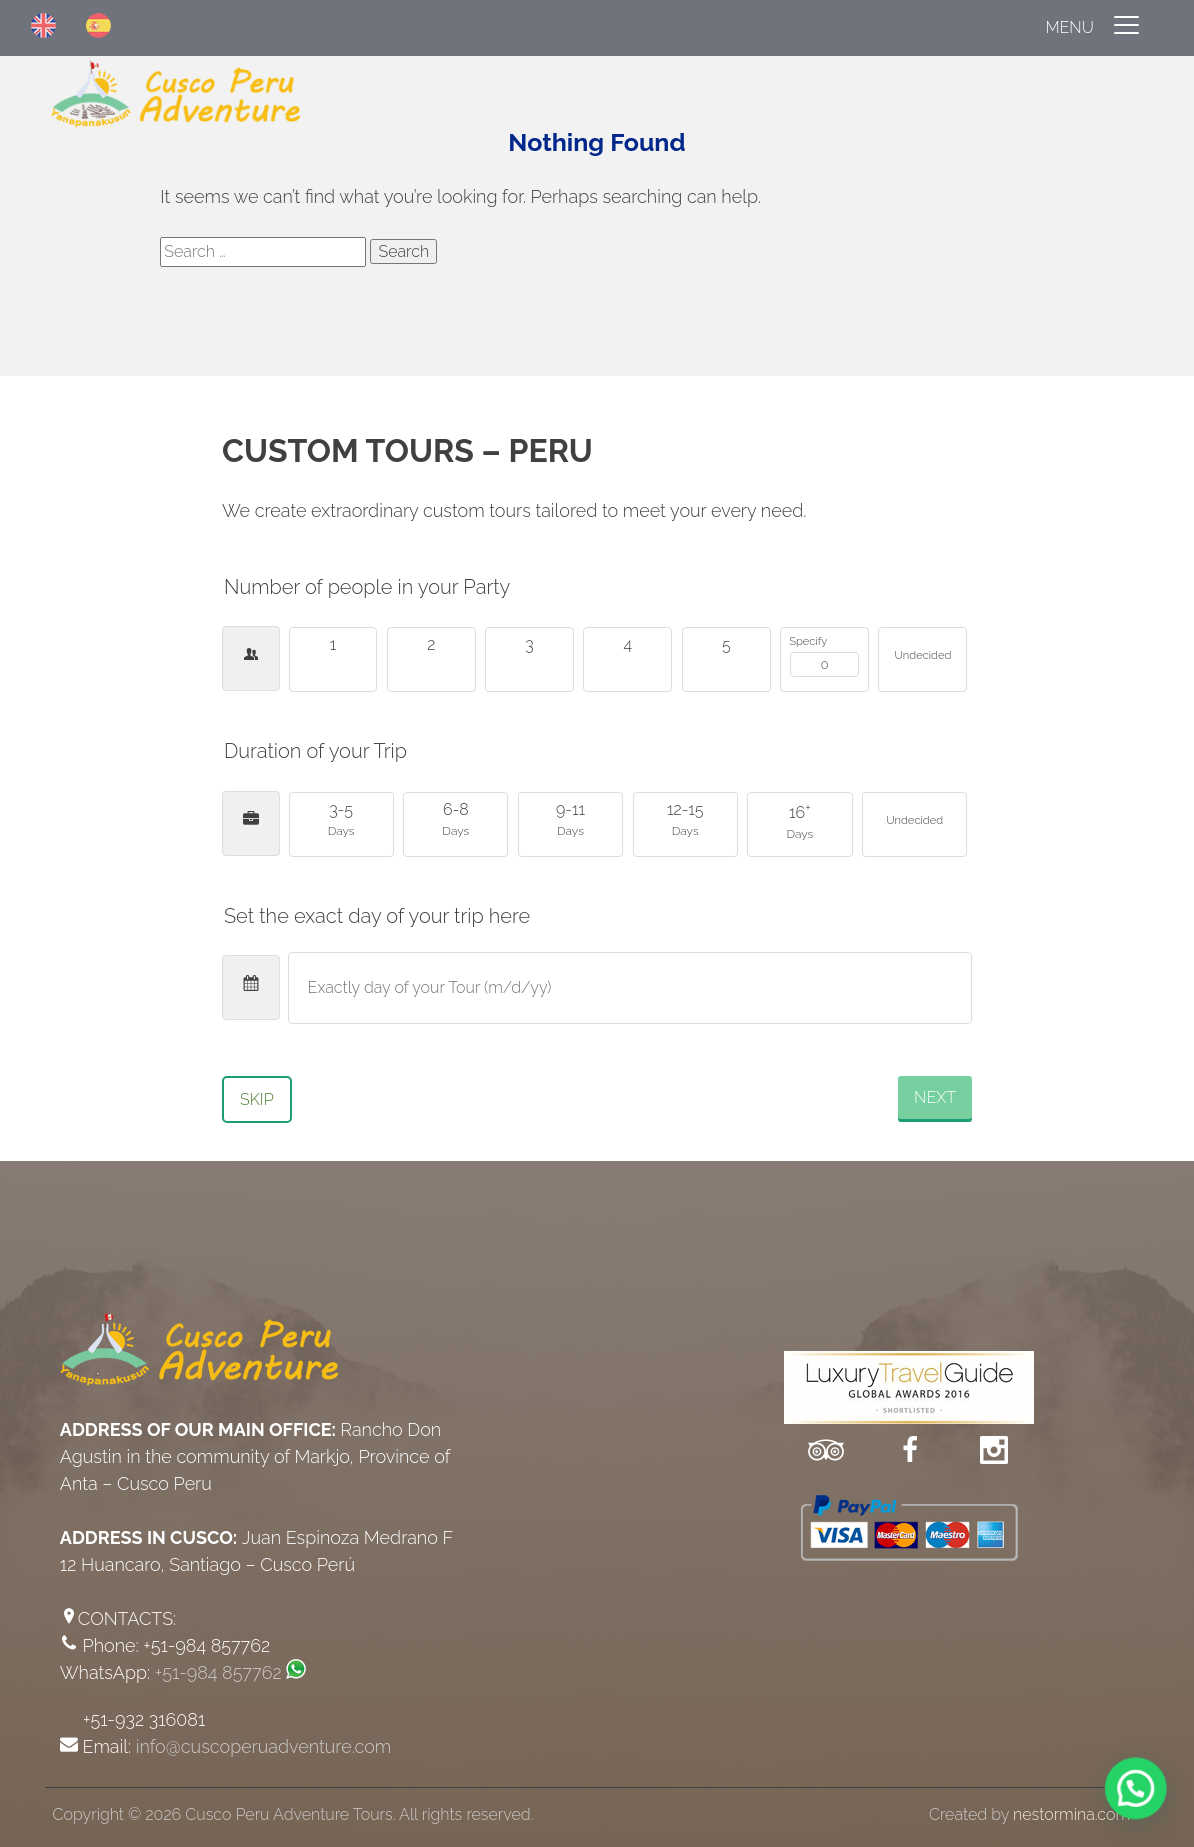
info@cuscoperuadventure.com (264, 1746)
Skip (257, 1099)
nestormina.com (1071, 1814)
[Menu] (597, 28)
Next (935, 1097)
